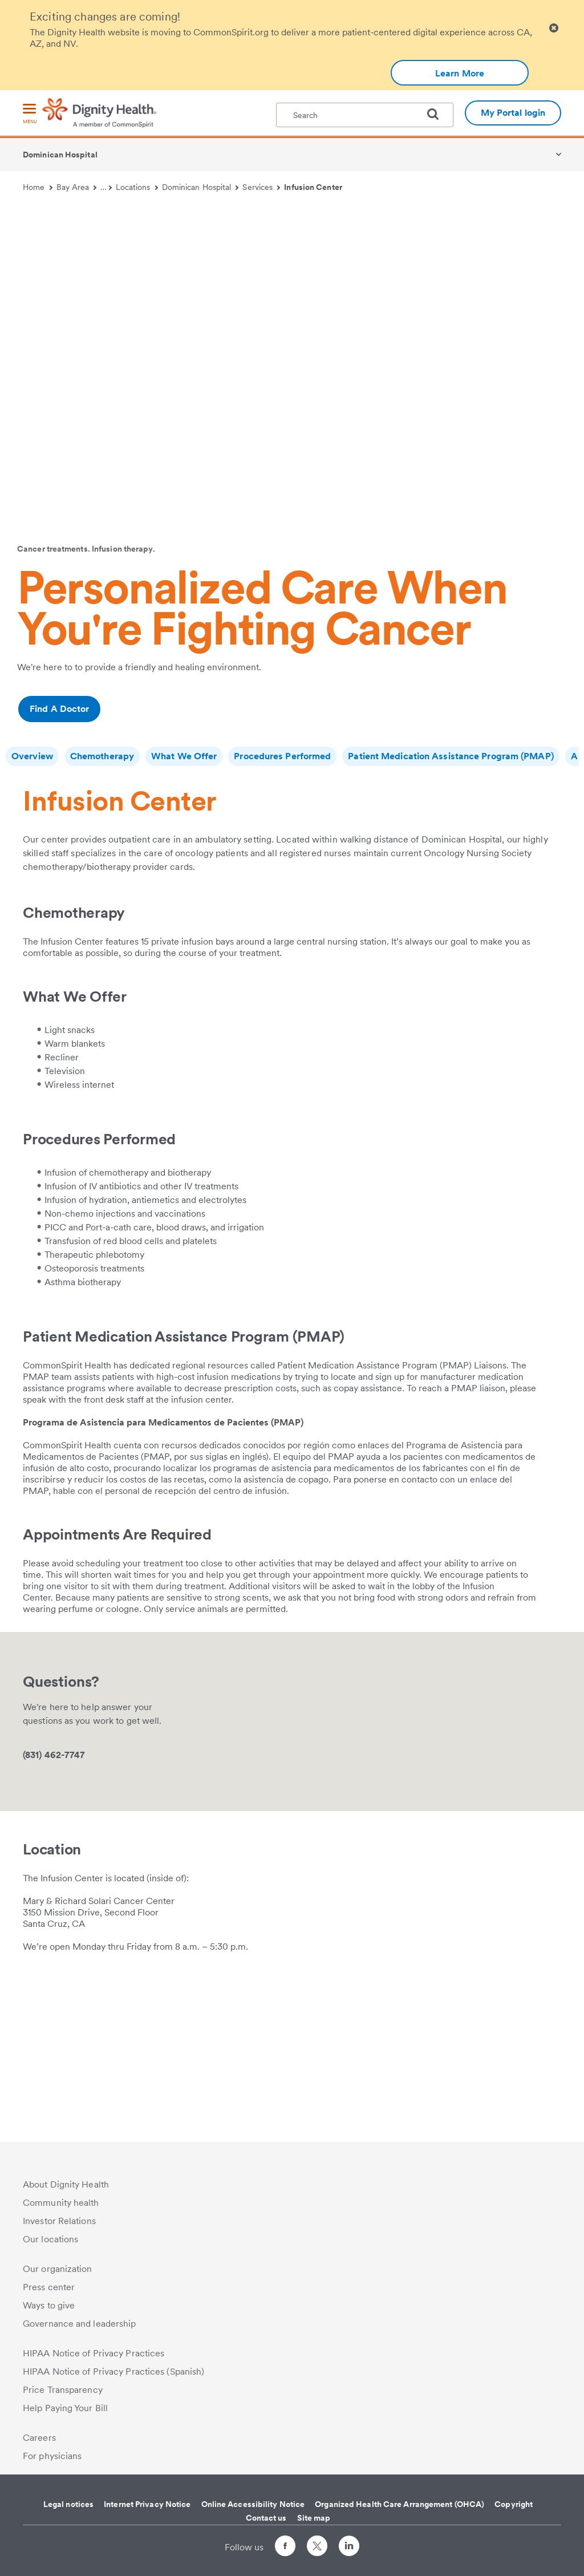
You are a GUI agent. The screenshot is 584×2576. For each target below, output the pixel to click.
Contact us (266, 2517)
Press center (49, 2287)
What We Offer (184, 756)
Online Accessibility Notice (253, 2504)
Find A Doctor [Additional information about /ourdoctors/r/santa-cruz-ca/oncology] (59, 708)
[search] (437, 114)
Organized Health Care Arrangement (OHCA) (399, 2504)
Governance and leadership (79, 2323)
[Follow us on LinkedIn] (349, 2548)
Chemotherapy (102, 756)
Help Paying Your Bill (65, 2408)
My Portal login (513, 112)
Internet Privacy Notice (147, 2504)
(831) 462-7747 (54, 1887)
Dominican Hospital (60, 154)
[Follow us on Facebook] (285, 2548)
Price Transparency (63, 2389)
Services (261, 187)
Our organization (57, 2268)
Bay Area (76, 187)
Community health (61, 2202)
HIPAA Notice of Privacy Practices (93, 2353)
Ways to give (49, 2305)
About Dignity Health (66, 2184)
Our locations (50, 2239)
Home (37, 187)
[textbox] (364, 115)
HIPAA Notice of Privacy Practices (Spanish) (113, 2371)
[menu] (29, 114)
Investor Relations (59, 2220)
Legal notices (68, 2504)
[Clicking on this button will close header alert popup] (553, 28)
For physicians (52, 2456)
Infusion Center (313, 187)
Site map (314, 2517)
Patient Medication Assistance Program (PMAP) (450, 756)
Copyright (513, 2504)
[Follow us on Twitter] (317, 2541)
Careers (39, 2437)
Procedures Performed (282, 756)
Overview (32, 756)
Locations (137, 187)
